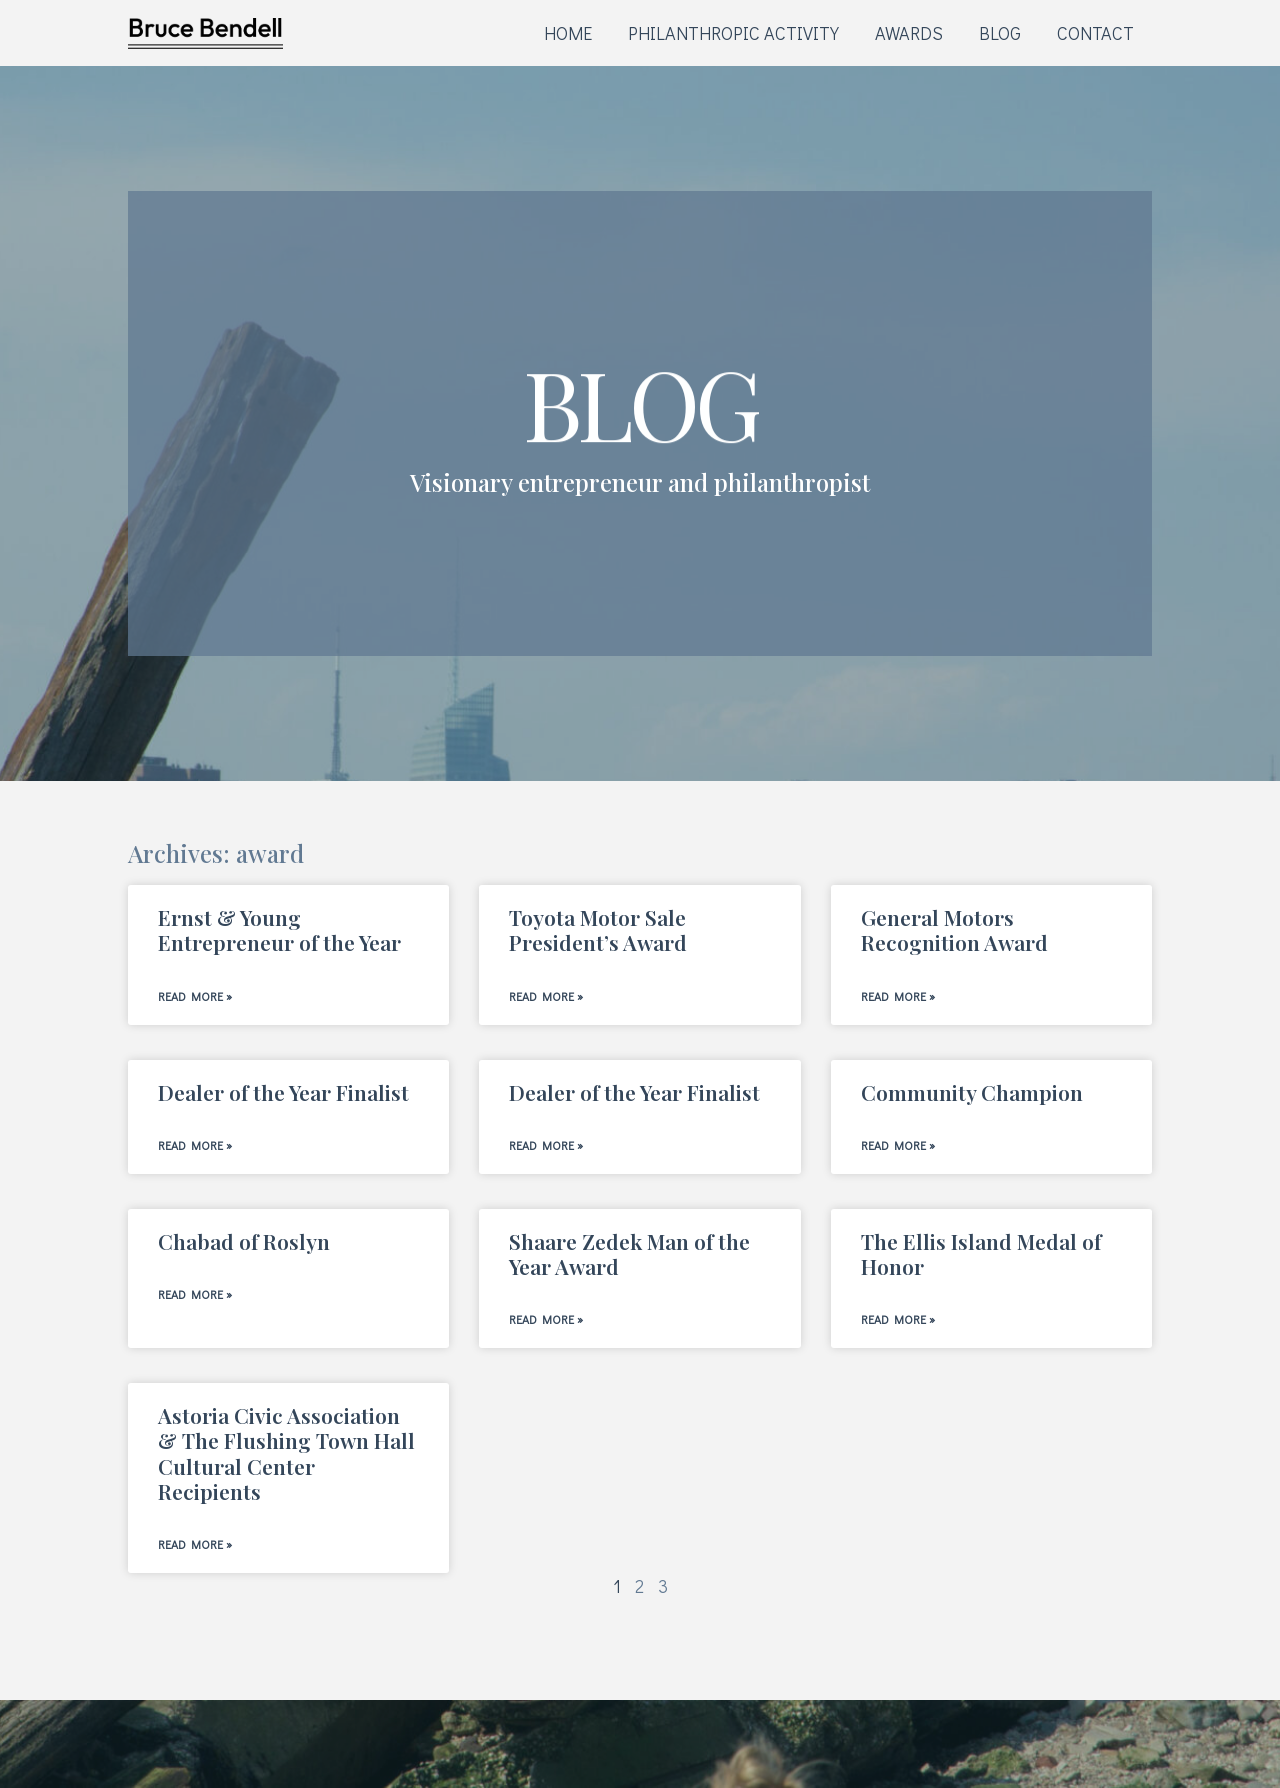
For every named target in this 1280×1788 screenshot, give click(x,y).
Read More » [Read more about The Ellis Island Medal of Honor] (898, 1319)
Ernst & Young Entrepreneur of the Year (279, 929)
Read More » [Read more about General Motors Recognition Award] (898, 996)
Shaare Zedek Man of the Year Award (629, 1253)
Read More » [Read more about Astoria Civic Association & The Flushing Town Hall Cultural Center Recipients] (195, 1544)
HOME (568, 33)
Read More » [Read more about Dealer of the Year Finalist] (195, 1145)
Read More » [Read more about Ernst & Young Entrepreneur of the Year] (195, 996)
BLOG (1000, 33)
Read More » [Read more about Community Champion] (898, 1145)
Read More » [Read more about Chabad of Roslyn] (195, 1294)
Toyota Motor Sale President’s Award (598, 929)
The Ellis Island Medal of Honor (981, 1253)
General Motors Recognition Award (954, 929)
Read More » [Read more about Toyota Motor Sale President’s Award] (546, 996)
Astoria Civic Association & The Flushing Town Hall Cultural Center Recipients (286, 1453)
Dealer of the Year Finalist (283, 1092)
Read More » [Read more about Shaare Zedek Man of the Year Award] (546, 1319)
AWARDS (909, 33)
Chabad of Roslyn (244, 1241)
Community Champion (972, 1092)
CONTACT (1095, 33)
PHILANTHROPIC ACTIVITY (733, 33)
